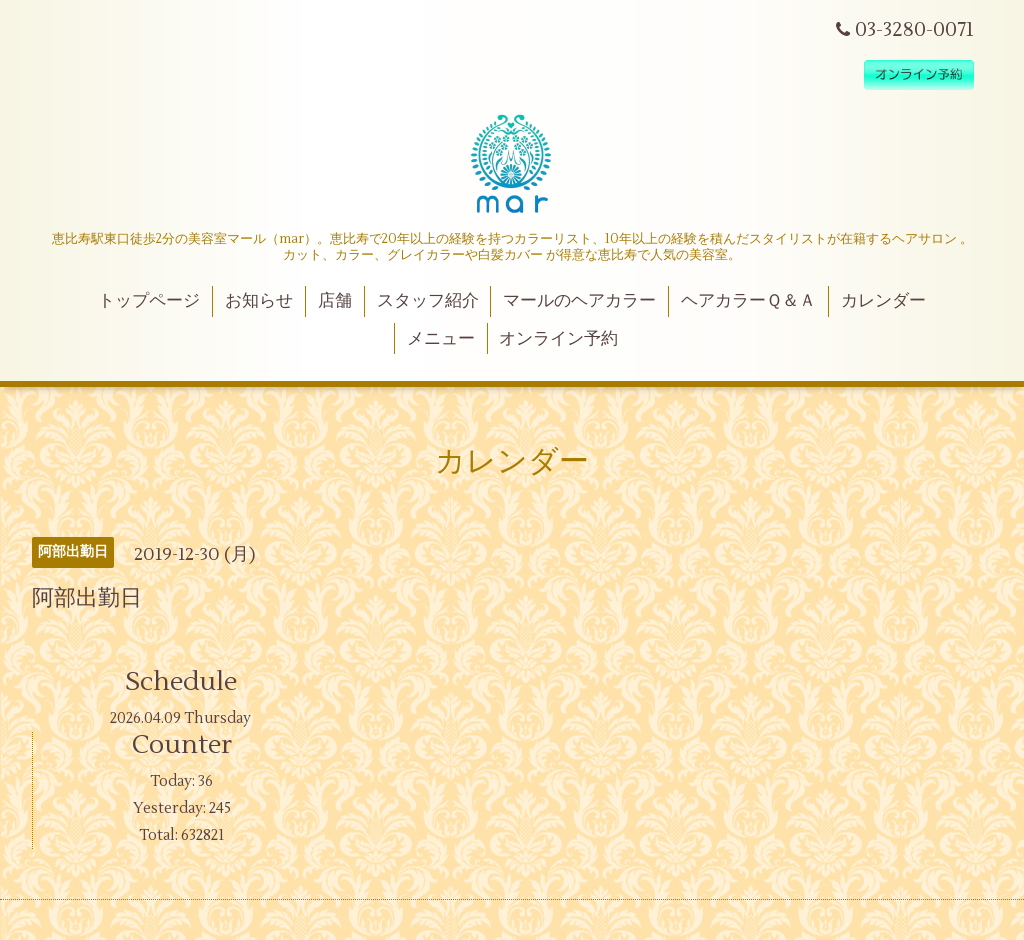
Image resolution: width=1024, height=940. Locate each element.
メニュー (441, 339)
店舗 (335, 301)
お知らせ (259, 301)
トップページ (149, 301)
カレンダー (883, 301)
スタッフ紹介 (428, 301)
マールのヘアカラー (579, 301)
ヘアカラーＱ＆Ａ (748, 301)
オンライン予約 (558, 339)
